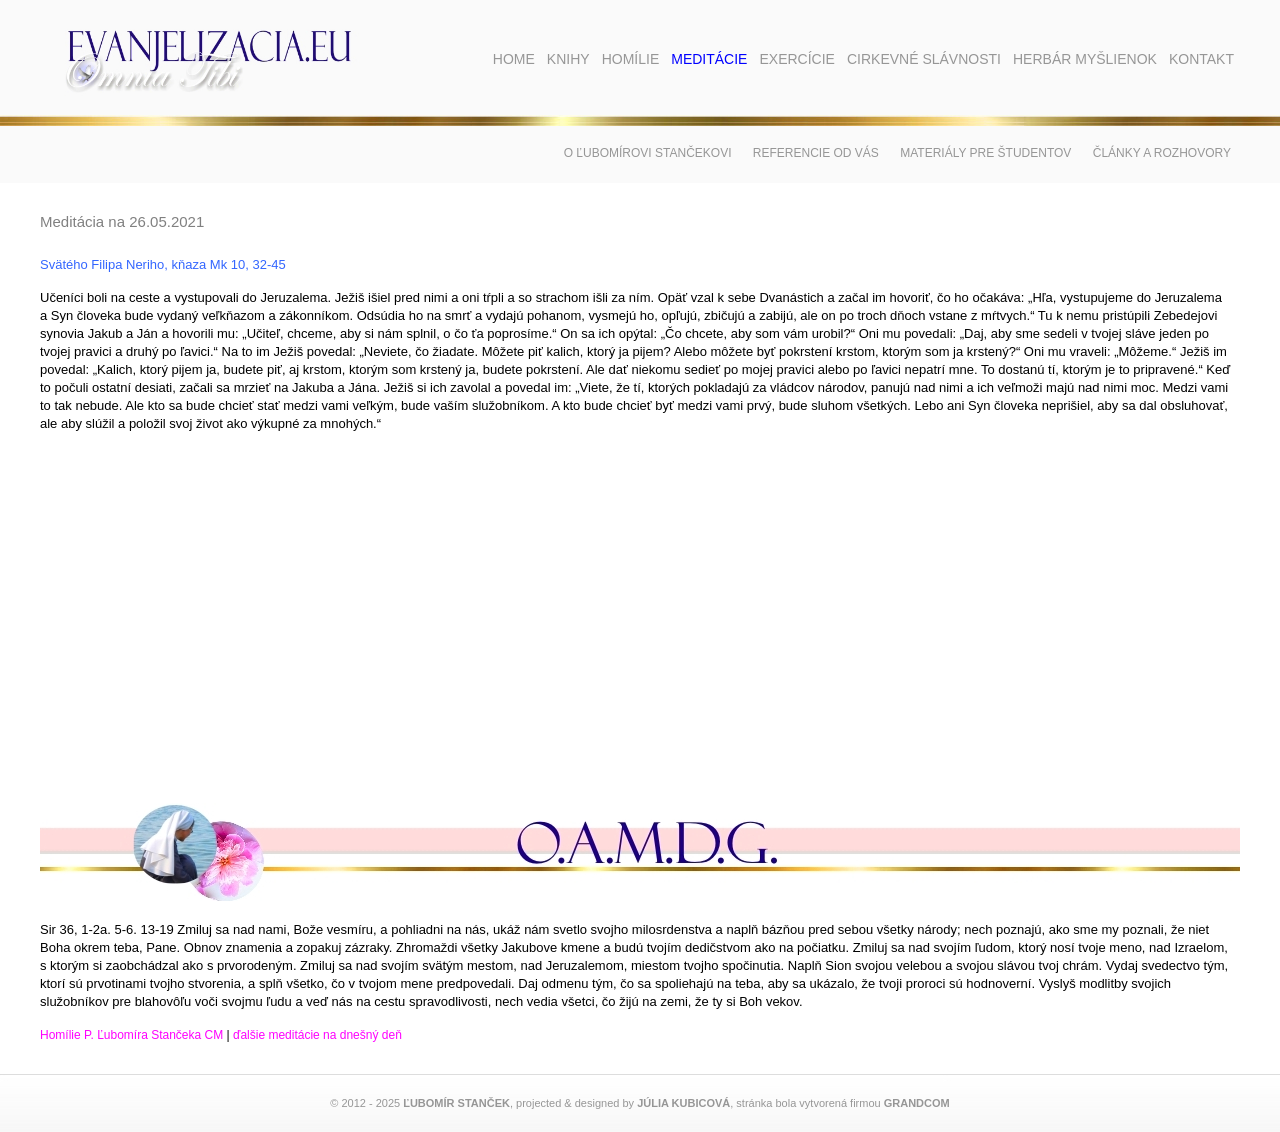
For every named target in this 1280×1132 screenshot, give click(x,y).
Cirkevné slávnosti (924, 59)
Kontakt (1201, 59)
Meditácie (709, 59)
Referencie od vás (816, 153)
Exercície (796, 59)
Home (514, 59)
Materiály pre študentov (985, 153)
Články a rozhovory (1162, 153)
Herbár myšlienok (1085, 59)
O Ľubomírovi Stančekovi (648, 153)
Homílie (631, 59)
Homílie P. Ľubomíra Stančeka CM (131, 1035)
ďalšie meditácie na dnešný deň (317, 1035)
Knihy (568, 59)
